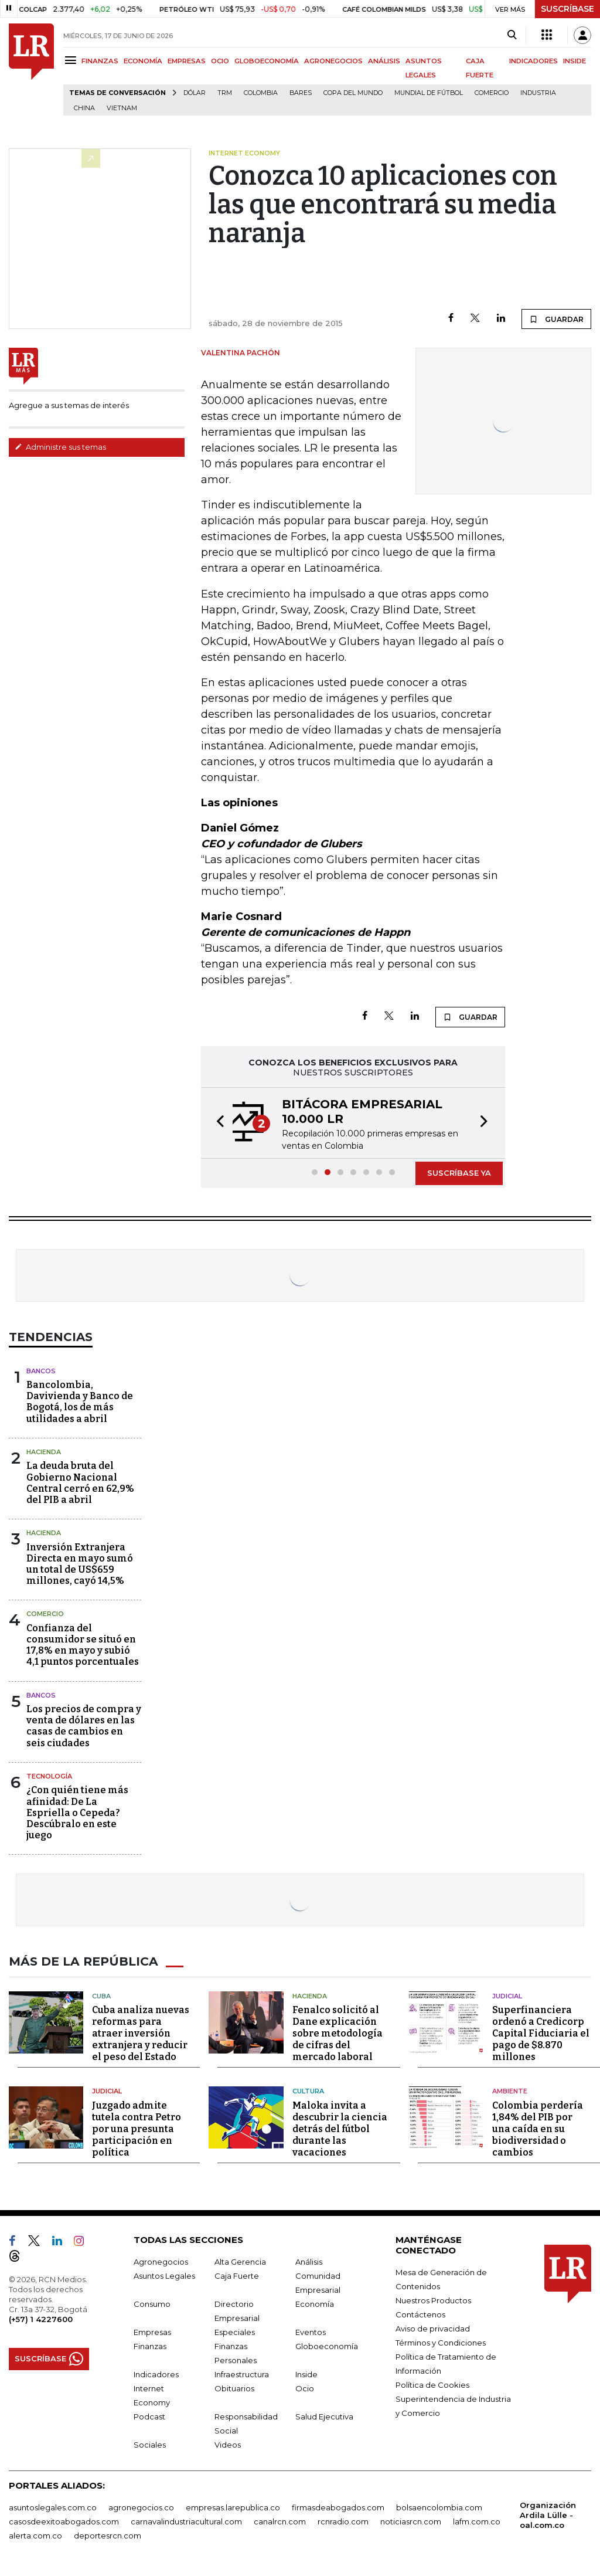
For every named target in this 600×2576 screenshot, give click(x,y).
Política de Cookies (432, 2384)
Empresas (152, 2331)
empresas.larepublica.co (233, 2506)
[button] (217, 1123)
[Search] (512, 35)
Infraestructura (241, 2373)
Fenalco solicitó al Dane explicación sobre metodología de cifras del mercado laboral (337, 2033)
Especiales (234, 2331)
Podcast (149, 2416)
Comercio (492, 93)
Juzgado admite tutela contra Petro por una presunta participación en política (136, 2128)
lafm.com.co (476, 2521)
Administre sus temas (60, 447)
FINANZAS (99, 61)
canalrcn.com (280, 2521)
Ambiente (509, 2091)
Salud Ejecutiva (324, 2416)
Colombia (261, 93)
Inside (306, 2373)
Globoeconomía (326, 2345)
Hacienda (43, 1452)
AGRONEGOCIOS (333, 61)
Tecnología (49, 1776)
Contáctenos (420, 2314)
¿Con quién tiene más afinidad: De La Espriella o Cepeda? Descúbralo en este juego (77, 1812)
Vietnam (122, 108)
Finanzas (150, 2345)
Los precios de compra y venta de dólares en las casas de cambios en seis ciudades (83, 1726)
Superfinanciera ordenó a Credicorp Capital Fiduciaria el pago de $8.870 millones (540, 2033)
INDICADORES (533, 61)
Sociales (150, 2444)
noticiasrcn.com (410, 2521)
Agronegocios (161, 2261)
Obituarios (234, 2387)
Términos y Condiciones (441, 2342)
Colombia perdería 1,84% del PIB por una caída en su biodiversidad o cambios (537, 2128)
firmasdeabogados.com (338, 2506)
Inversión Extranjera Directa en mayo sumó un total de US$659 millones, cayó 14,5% (79, 1564)
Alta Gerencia (240, 2261)
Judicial (507, 1995)
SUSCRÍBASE (567, 9)
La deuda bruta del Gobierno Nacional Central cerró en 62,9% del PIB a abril (80, 1482)
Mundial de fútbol (428, 93)
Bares (300, 93)
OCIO (220, 61)
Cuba (101, 1995)
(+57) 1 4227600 (41, 2318)
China (84, 108)
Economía (314, 2303)
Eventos (310, 2331)
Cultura (308, 2091)
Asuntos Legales (164, 2275)
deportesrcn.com (107, 2535)
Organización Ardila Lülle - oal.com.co (548, 2514)
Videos (227, 2444)
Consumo (152, 2303)
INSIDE (574, 61)
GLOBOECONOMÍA (266, 61)
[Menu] (72, 60)
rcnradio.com (343, 2521)
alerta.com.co (35, 2535)
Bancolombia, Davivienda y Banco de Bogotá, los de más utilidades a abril (79, 1401)
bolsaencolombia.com (439, 2506)
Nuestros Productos (433, 2300)
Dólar (194, 93)
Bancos (41, 1371)
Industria (538, 93)
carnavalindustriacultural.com (186, 2521)
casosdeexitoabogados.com (64, 2521)
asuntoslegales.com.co (53, 2506)
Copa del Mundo (353, 93)
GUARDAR (556, 319)
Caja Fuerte (236, 2275)
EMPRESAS (187, 61)
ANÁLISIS (384, 61)
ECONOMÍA (143, 61)
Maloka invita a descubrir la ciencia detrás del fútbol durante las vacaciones (339, 2128)
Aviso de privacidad (433, 2328)
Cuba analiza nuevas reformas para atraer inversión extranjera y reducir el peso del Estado (140, 2033)
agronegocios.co (141, 2506)
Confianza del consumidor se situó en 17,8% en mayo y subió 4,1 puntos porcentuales (82, 1645)
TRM (224, 93)
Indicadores (156, 2373)
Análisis (308, 2261)
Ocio (304, 2387)
